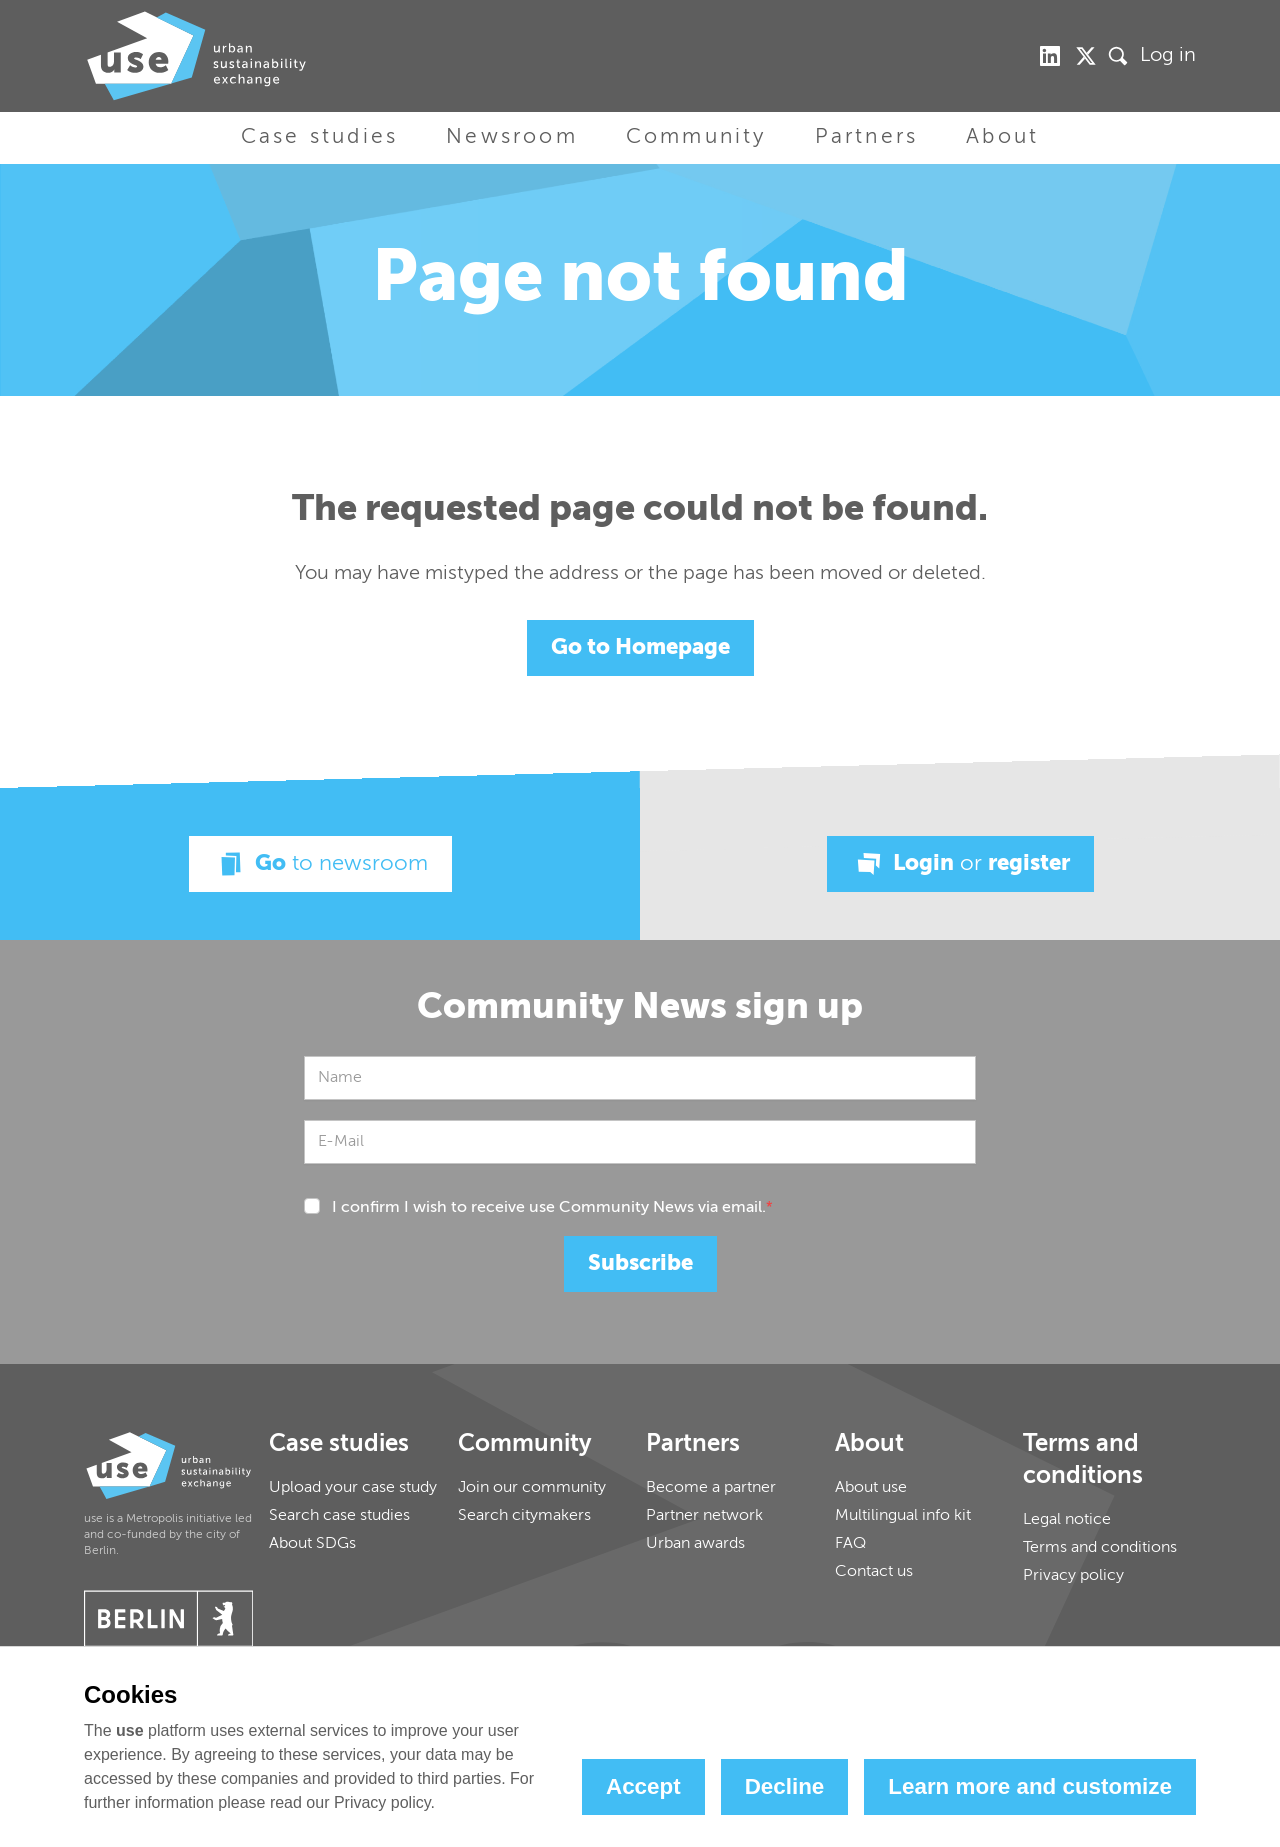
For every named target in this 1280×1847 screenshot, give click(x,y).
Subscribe (640, 1264)
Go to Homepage (640, 648)
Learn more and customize (1030, 1786)
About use (871, 1488)
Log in (1168, 56)
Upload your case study (353, 1488)
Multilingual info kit (903, 1516)
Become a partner (711, 1488)
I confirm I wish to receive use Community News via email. (552, 1208)
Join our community (532, 1488)
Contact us (874, 1572)
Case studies (319, 137)
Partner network (704, 1516)
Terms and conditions (1100, 1548)
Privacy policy (1073, 1576)
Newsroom (512, 137)
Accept (643, 1786)
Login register (960, 864)
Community (696, 137)
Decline (785, 1786)
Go (320, 864)
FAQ (850, 1544)
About (1002, 137)
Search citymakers (524, 1516)
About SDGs (312, 1544)
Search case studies (339, 1516)
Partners (867, 137)
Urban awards (695, 1544)
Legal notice (1067, 1520)
